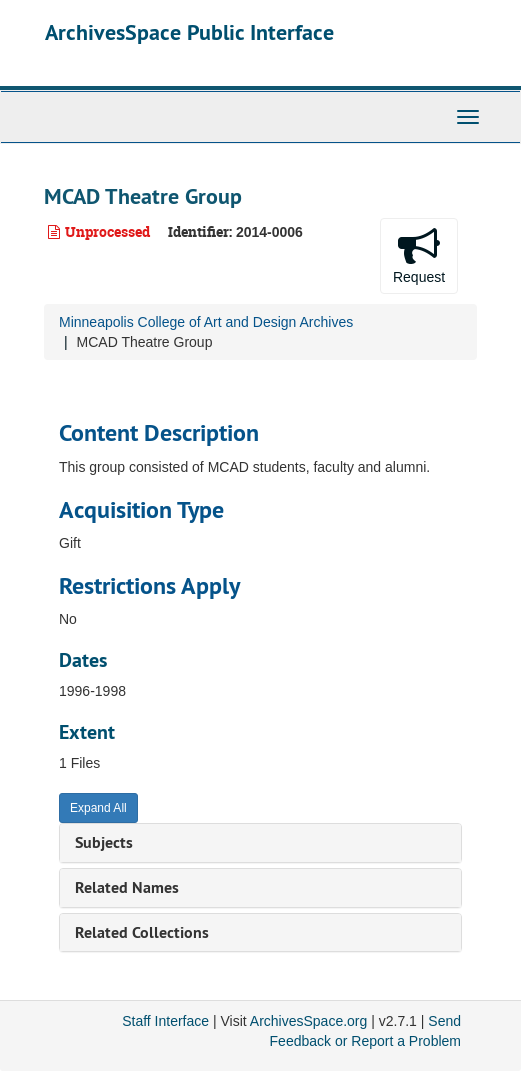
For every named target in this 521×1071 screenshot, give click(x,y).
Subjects (104, 842)
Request (419, 255)
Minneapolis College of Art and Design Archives (206, 322)
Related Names (127, 887)
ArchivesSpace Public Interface (189, 32)
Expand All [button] (98, 808)
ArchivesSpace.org (309, 1021)
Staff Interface (165, 1021)
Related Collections (142, 932)
